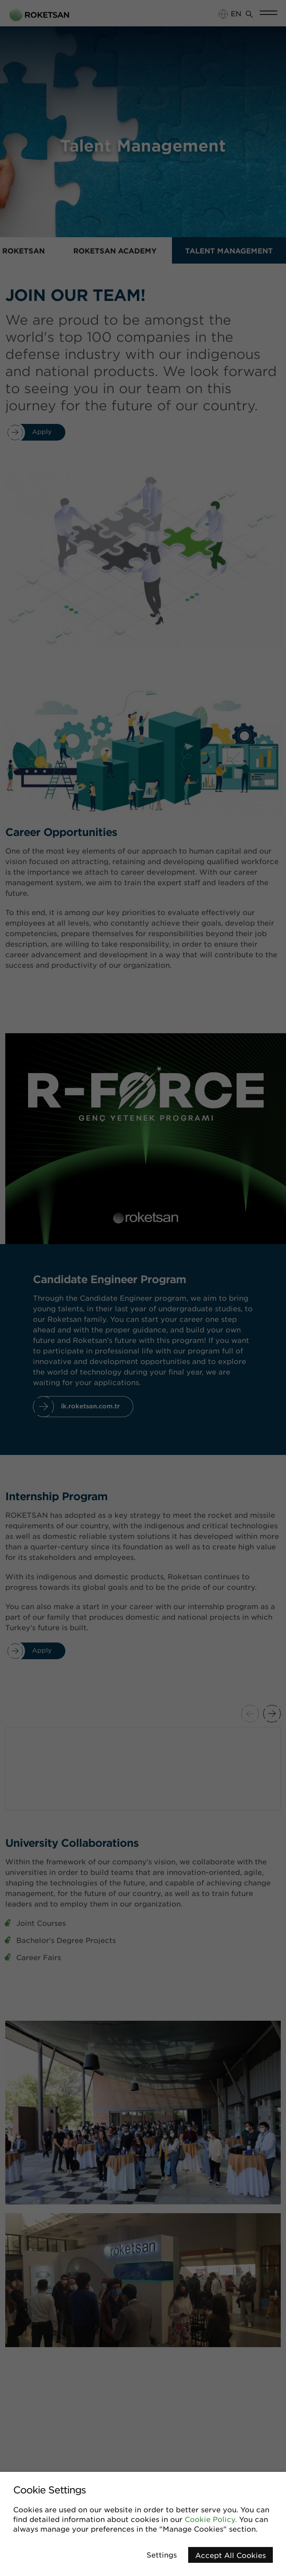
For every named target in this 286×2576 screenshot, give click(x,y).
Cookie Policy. (211, 2518)
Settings (162, 2554)
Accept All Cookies (230, 2555)
